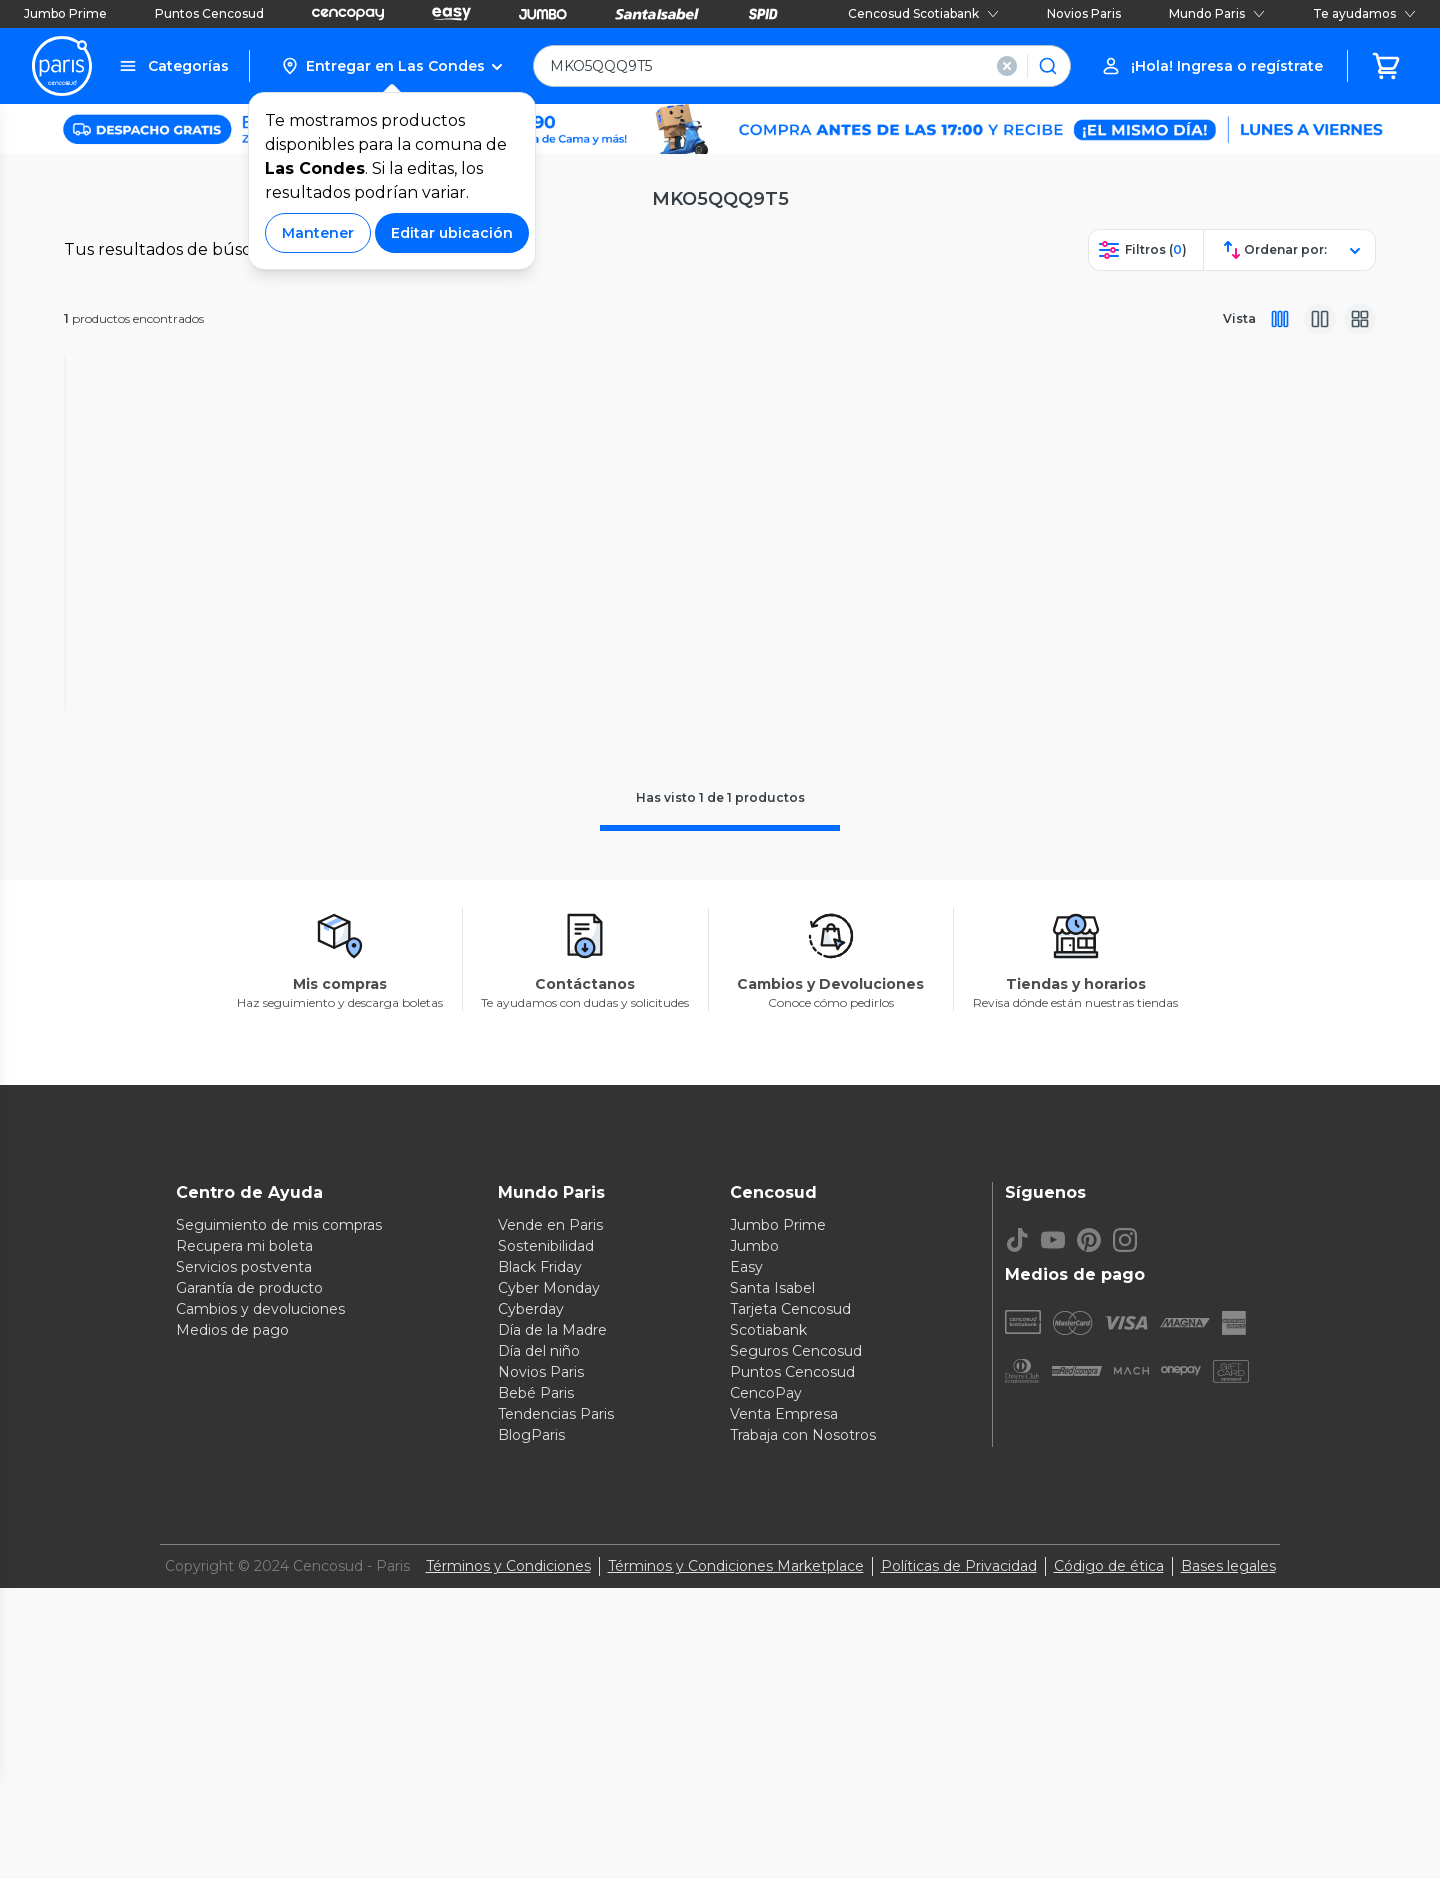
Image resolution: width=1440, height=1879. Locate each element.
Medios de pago (232, 1822)
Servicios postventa (244, 1759)
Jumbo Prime (65, 13)
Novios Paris (1084, 13)
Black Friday (540, 1759)
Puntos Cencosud (209, 13)
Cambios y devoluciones (260, 1801)
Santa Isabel (772, 1780)
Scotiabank (768, 1822)
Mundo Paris (1217, 13)
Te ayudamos (1364, 13)
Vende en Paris (550, 1717)
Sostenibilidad (546, 1738)
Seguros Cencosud (796, 1843)
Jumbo (754, 1738)
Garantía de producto (249, 1780)
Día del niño (539, 1843)
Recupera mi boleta (244, 1738)
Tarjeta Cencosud (790, 1801)
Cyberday (531, 1801)
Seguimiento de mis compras (279, 1717)
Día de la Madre (552, 1822)
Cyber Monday (549, 1780)
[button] (391, 66)
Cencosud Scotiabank (923, 13)
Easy (746, 1759)
